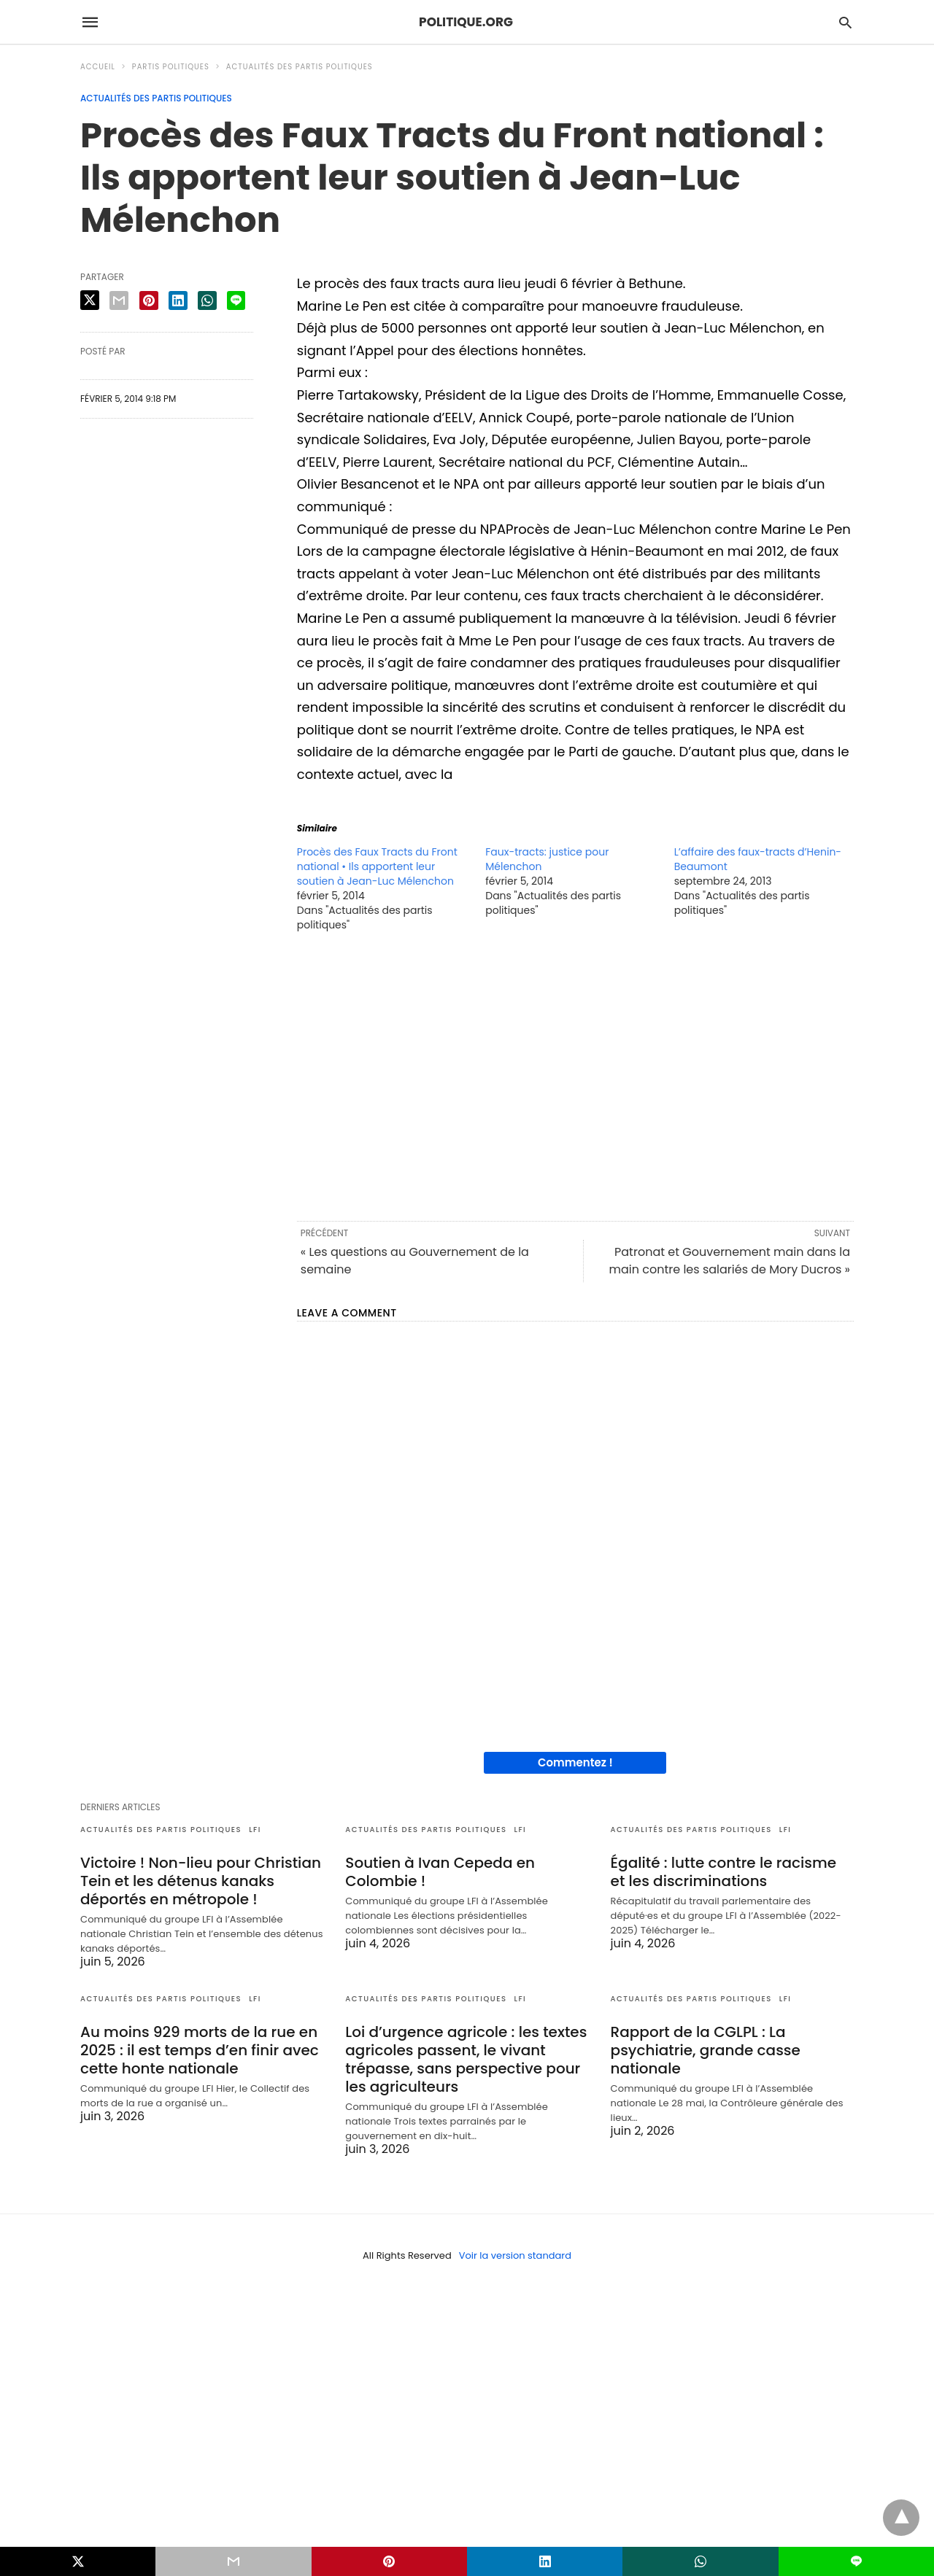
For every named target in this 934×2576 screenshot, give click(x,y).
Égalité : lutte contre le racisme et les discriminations (723, 1872)
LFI (255, 1829)
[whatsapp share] (207, 300)
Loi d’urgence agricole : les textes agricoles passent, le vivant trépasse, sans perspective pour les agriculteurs (466, 2059)
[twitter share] (89, 300)
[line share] (236, 300)
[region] (575, 1075)
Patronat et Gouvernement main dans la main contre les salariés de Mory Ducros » (729, 1261)
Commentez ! (575, 1762)
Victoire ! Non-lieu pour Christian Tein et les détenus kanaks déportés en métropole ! (200, 1881)
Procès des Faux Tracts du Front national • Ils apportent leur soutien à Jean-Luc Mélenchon (377, 866)
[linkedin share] (178, 300)
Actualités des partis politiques (299, 66)
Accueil (97, 66)
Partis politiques (170, 66)
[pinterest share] (148, 300)
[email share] (118, 300)
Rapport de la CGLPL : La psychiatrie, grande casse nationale (705, 2050)
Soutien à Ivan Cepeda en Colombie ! (440, 1872)
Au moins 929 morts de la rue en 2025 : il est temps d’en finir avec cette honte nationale (199, 2050)
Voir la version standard (515, 2255)
